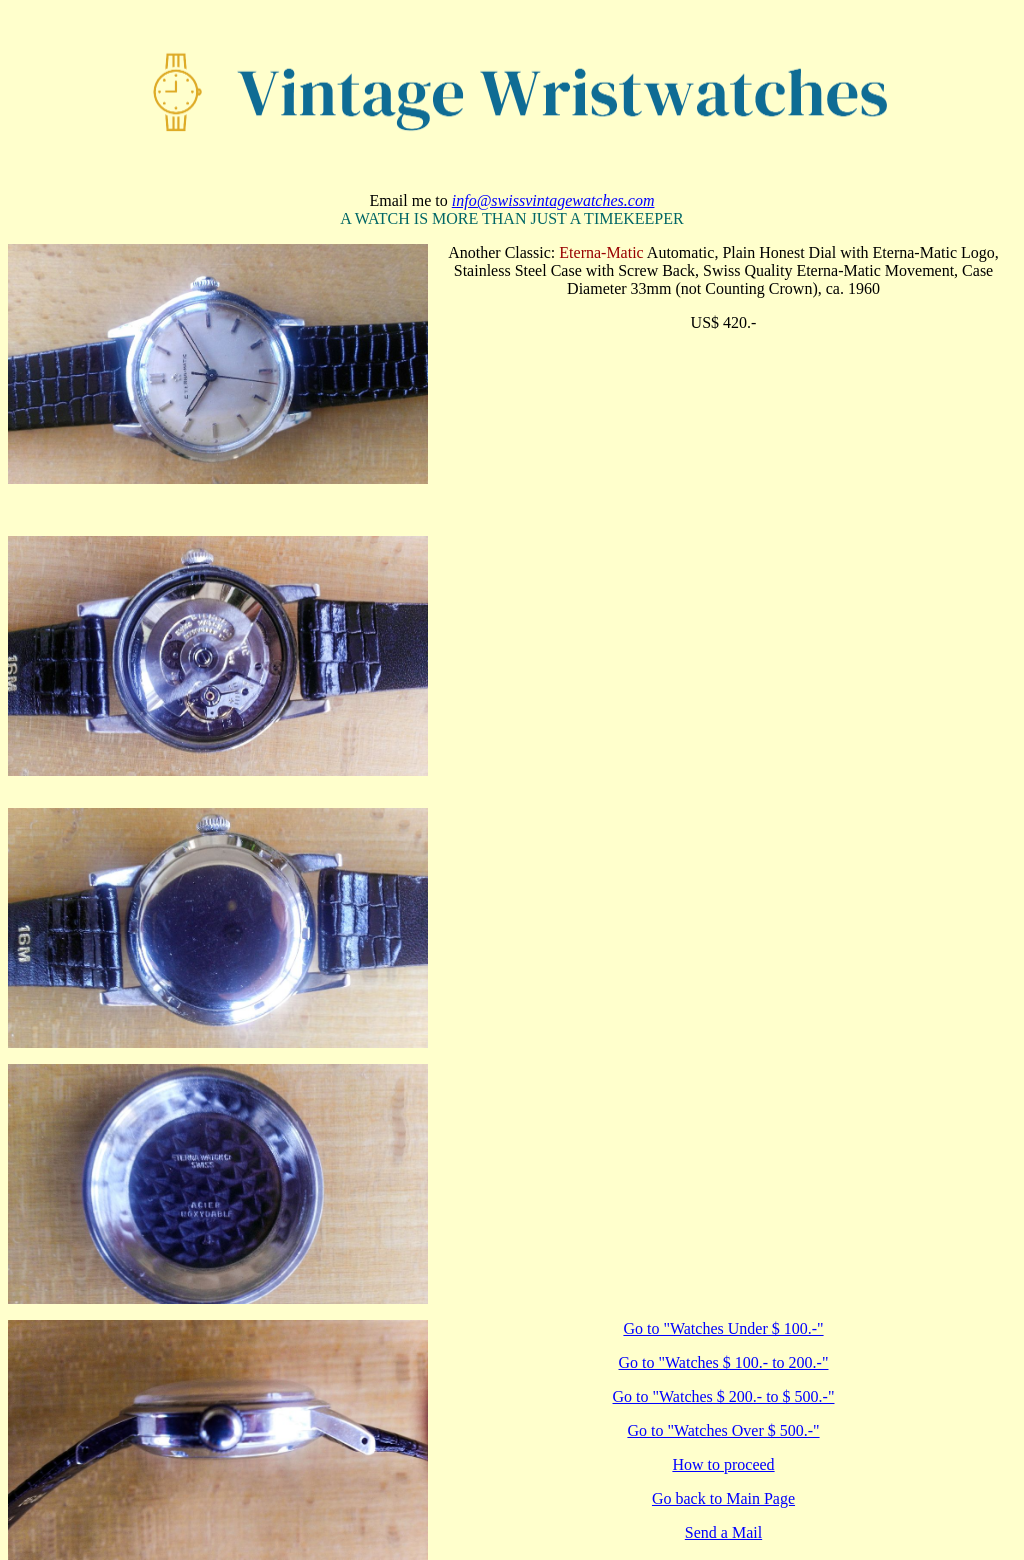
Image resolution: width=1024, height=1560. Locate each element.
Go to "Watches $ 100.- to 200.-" (724, 1362)
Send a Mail (723, 1532)
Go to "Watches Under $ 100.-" (723, 1328)
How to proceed (723, 1464)
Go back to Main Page (723, 1498)
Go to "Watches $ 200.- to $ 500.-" (724, 1396)
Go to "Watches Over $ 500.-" (723, 1430)
